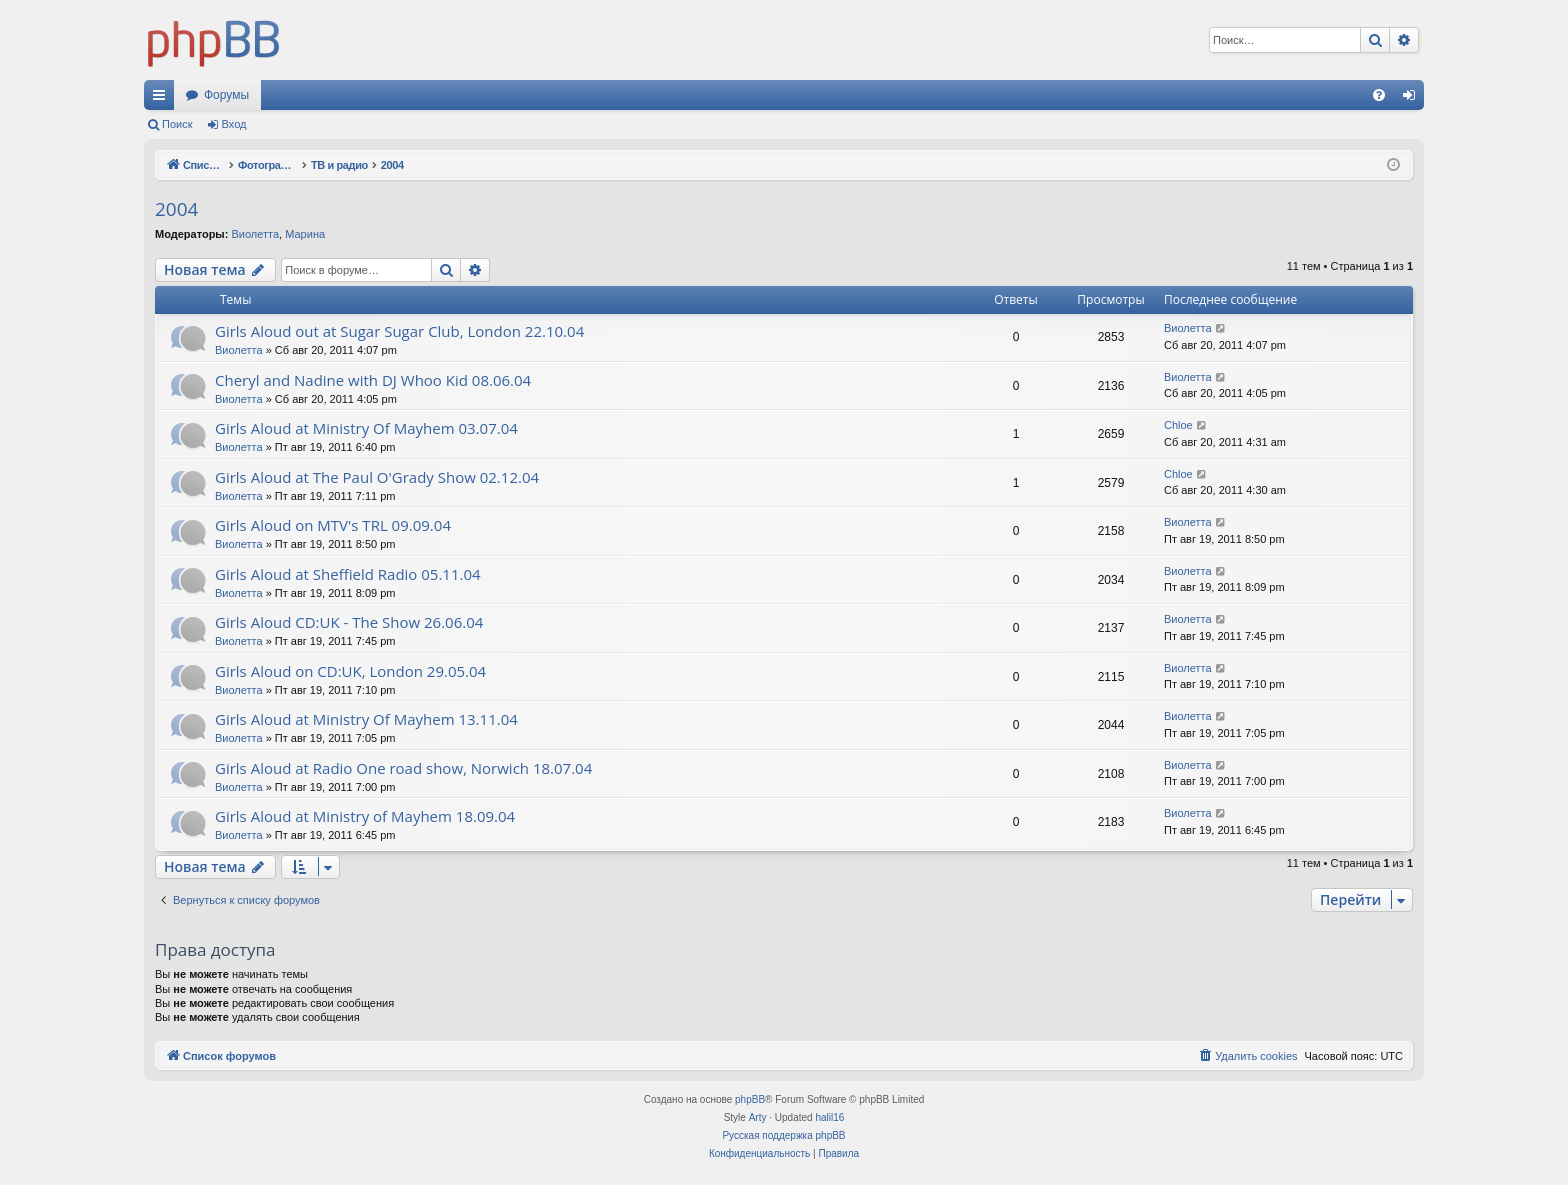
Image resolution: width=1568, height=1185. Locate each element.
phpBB (750, 1099)
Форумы (226, 95)
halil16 (829, 1117)
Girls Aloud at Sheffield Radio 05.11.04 (348, 574)
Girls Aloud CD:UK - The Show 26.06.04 (349, 622)
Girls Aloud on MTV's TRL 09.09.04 (333, 525)
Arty (758, 1117)
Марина (305, 234)
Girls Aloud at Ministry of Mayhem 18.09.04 (365, 816)
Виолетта (255, 234)
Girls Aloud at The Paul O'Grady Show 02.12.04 (377, 477)
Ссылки (163, 99)
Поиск (177, 124)
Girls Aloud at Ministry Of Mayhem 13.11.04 (366, 719)
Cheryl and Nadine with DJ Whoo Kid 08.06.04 (373, 380)
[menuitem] (1379, 95)
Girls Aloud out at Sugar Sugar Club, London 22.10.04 (399, 331)
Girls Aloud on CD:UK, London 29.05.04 (350, 671)
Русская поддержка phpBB (783, 1135)
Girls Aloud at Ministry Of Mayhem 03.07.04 (366, 428)
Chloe (1178, 425)
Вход (234, 124)
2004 (176, 209)
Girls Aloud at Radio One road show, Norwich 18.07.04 (403, 768)
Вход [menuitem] (1413, 99)
